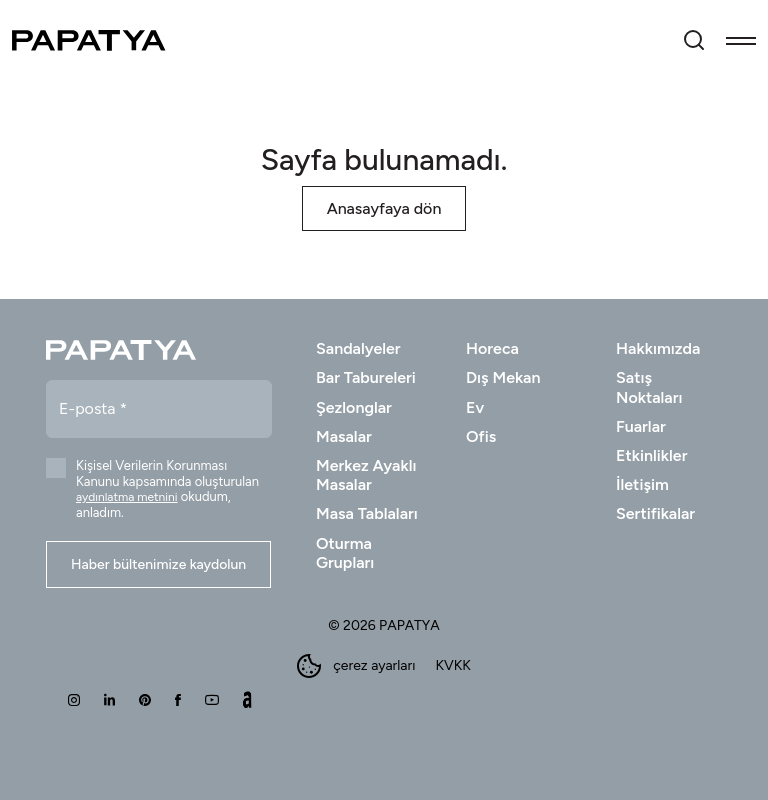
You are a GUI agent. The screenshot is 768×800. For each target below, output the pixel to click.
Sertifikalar (655, 513)
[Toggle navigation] (741, 40)
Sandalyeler (358, 348)
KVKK (452, 666)
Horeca (492, 348)
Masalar (344, 436)
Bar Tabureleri (366, 377)
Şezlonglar (354, 407)
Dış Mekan (503, 377)
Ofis (481, 436)
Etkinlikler (651, 455)
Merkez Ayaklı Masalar (366, 475)
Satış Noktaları (649, 387)
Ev (475, 407)
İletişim (642, 484)
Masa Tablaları (367, 513)
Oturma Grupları (345, 553)
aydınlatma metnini (127, 497)
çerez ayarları (356, 666)
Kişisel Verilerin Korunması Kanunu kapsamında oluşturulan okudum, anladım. (167, 489)
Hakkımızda (658, 348)
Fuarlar (641, 426)
